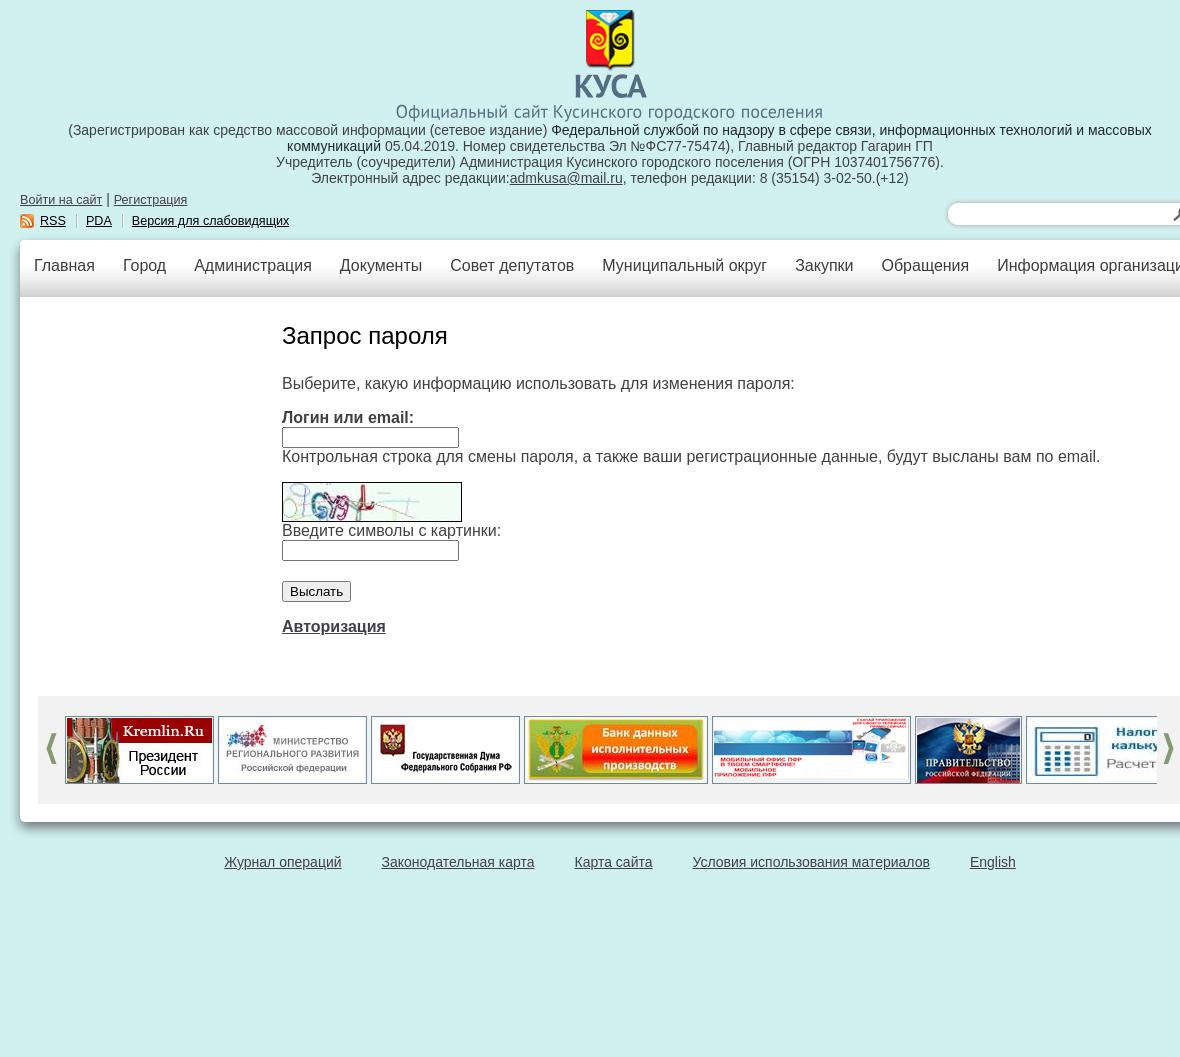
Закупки (824, 265)
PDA (99, 221)
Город (144, 265)
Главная (64, 265)
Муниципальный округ (684, 265)
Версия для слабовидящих (211, 221)
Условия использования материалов (811, 862)
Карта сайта (614, 862)
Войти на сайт (61, 200)
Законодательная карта (458, 862)
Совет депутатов (512, 265)
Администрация (253, 265)
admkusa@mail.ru (566, 178)
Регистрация (151, 200)
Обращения (925, 265)
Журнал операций (282, 862)
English (993, 862)
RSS (53, 221)
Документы (381, 265)
